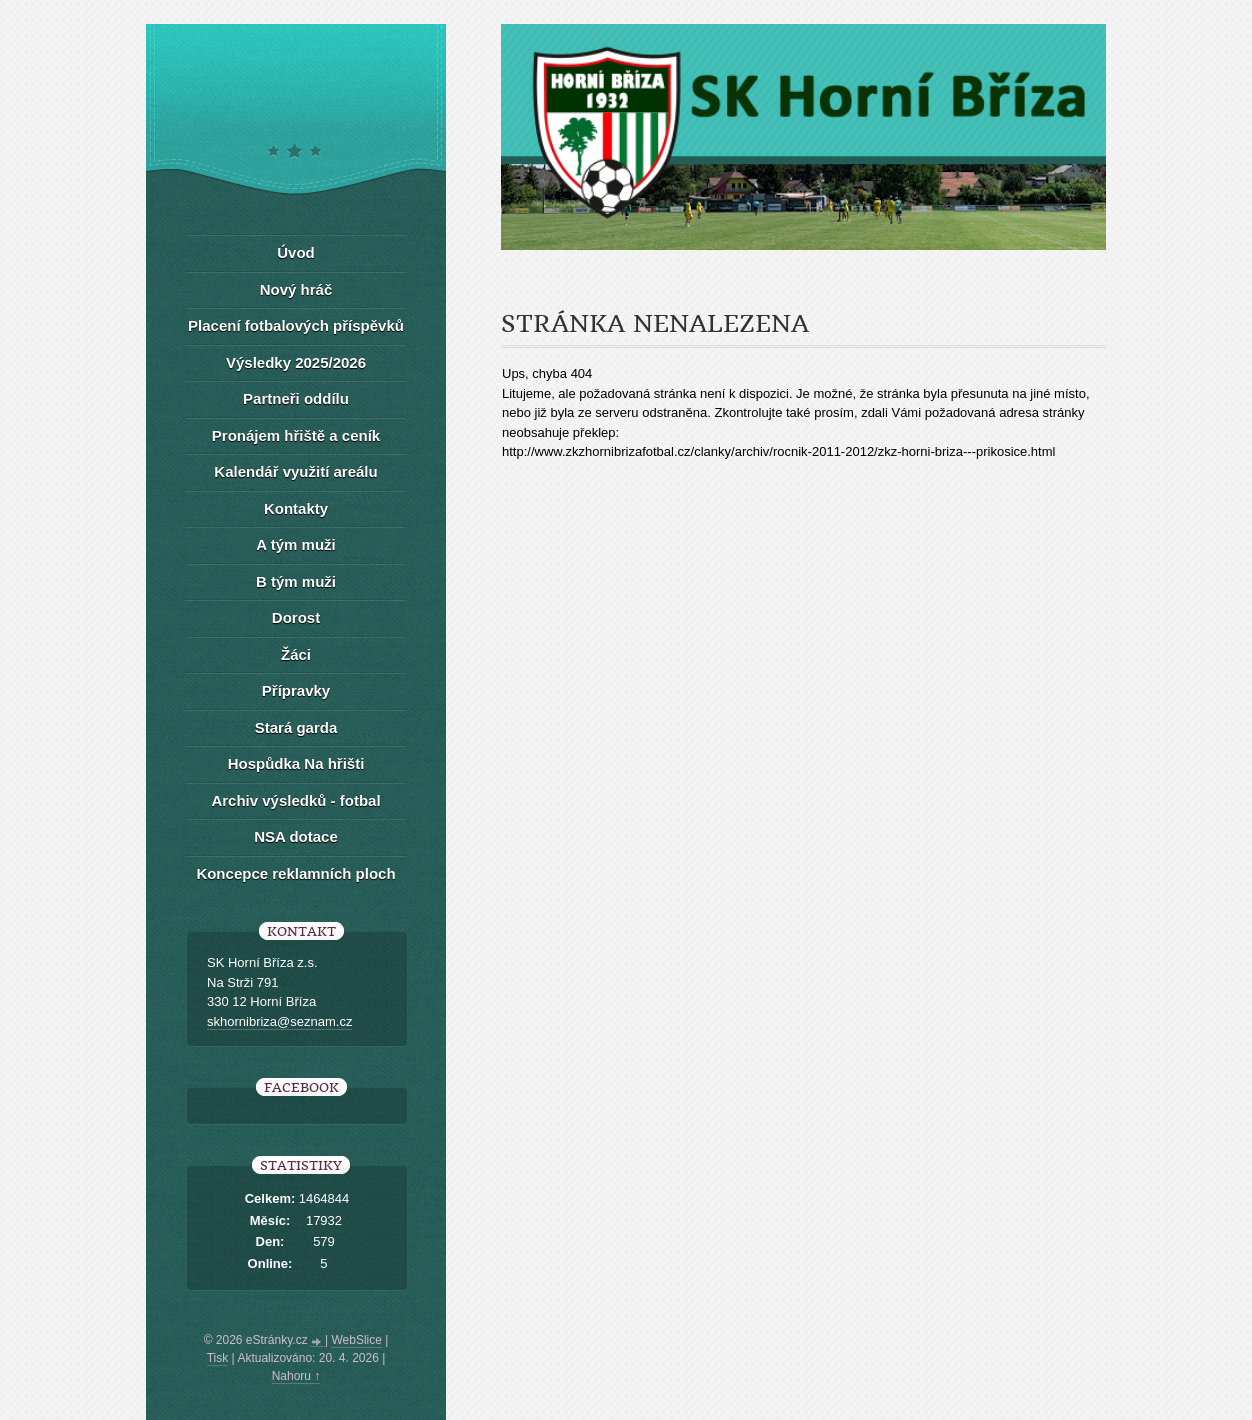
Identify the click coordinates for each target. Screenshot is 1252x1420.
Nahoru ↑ (296, 1376)
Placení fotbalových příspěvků (296, 325)
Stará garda (296, 727)
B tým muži (296, 581)
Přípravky (296, 690)
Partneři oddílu (296, 398)
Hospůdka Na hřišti (296, 763)
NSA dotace (296, 836)
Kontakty (296, 508)
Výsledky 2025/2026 (296, 362)
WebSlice (356, 1340)
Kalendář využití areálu (295, 471)
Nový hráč (296, 289)
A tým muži (295, 544)
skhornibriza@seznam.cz (279, 1021)
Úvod (296, 252)
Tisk (218, 1358)
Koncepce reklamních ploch (295, 873)
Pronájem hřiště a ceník (296, 435)
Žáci (296, 654)
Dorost (296, 617)
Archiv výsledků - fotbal (295, 800)
